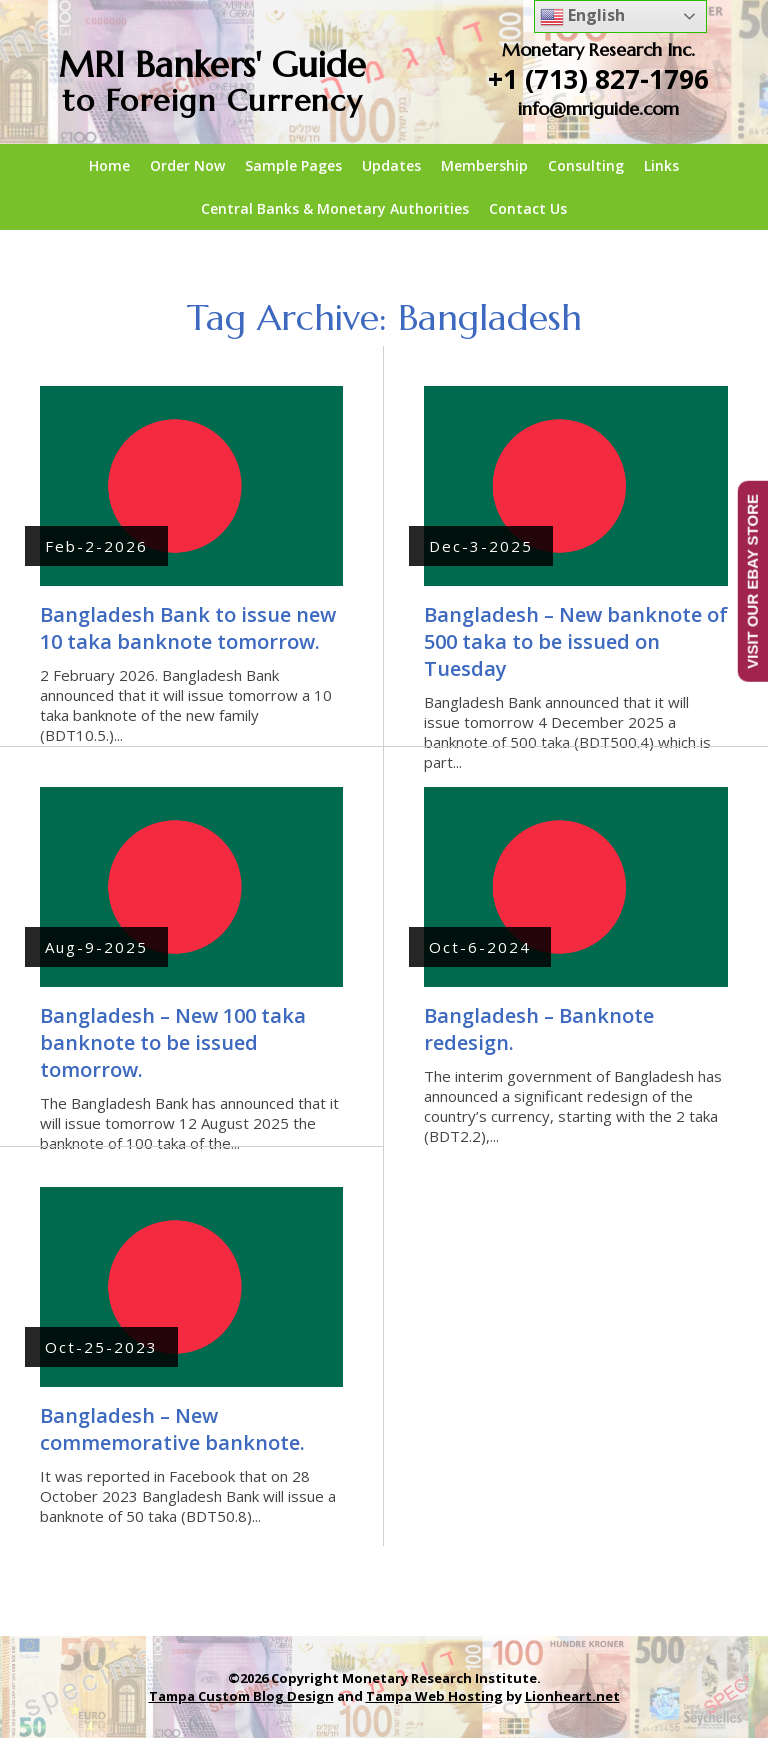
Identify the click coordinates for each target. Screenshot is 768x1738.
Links (661, 165)
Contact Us (528, 208)
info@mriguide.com (598, 108)
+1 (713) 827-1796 (598, 79)
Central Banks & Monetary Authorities (335, 208)
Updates (391, 165)
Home (109, 165)
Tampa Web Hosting (434, 1696)
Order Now (187, 165)
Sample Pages (293, 165)
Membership (484, 165)
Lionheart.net (572, 1696)
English (582, 16)
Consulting (586, 165)
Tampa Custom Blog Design (241, 1696)
